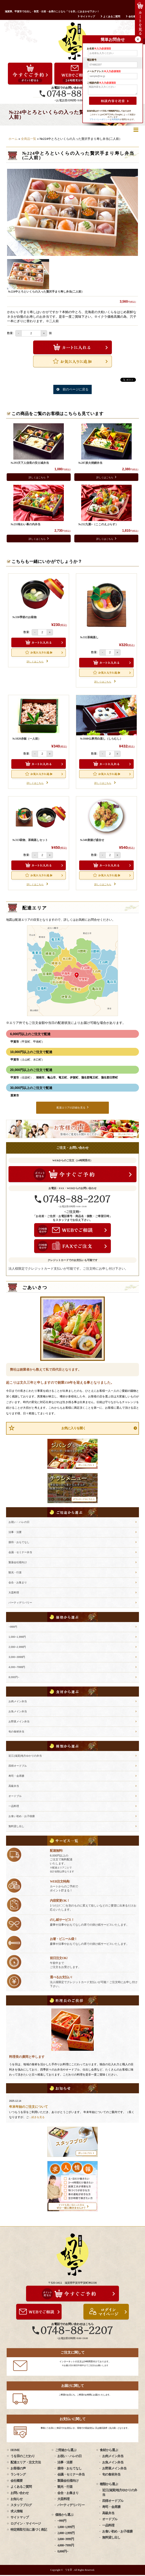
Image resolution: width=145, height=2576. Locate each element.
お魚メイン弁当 (17, 1712)
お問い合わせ (20, 2493)
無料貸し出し (16, 1827)
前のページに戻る (75, 389)
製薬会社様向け (17, 1563)
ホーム (13, 138)
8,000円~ (13, 1678)
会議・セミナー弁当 (20, 1553)
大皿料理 (13, 1593)
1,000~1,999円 (17, 1637)
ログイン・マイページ (26, 2524)
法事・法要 (15, 1533)
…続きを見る (37, 2118)
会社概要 (133, 16)
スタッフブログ (21, 2506)
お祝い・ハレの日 (18, 1523)
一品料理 (13, 1807)
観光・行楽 (15, 1573)
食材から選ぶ (109, 2451)
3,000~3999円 (16, 1658)
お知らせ (17, 2500)
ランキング (18, 2475)
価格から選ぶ (64, 2515)
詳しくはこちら (37, 477)
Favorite (72, 362)
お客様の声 (18, 2469)
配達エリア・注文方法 (26, 2463)
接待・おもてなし (18, 1543)
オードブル (15, 1797)
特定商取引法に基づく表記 (29, 2530)
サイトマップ (87, 16)
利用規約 (116, 119)
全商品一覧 (28, 138)
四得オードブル (17, 1766)
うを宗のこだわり (23, 2457)
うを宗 (68, 2570)
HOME (15, 2451)
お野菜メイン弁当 (18, 1722)
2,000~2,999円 (17, 1647)
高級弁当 (13, 1786)
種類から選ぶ (109, 2485)
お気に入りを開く (73, 1429)
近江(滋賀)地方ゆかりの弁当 (25, 1756)
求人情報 (17, 2512)
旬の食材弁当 (16, 1732)
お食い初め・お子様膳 (21, 1817)
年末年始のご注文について (28, 2107)
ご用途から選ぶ (65, 2451)
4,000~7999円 (16, 1668)
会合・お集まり (17, 1583)
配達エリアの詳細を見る (71, 1108)
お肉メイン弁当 (17, 1702)
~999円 (12, 1627)
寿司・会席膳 (16, 1776)
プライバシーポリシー (99, 119)
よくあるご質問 (111, 16)
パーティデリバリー (20, 1603)
